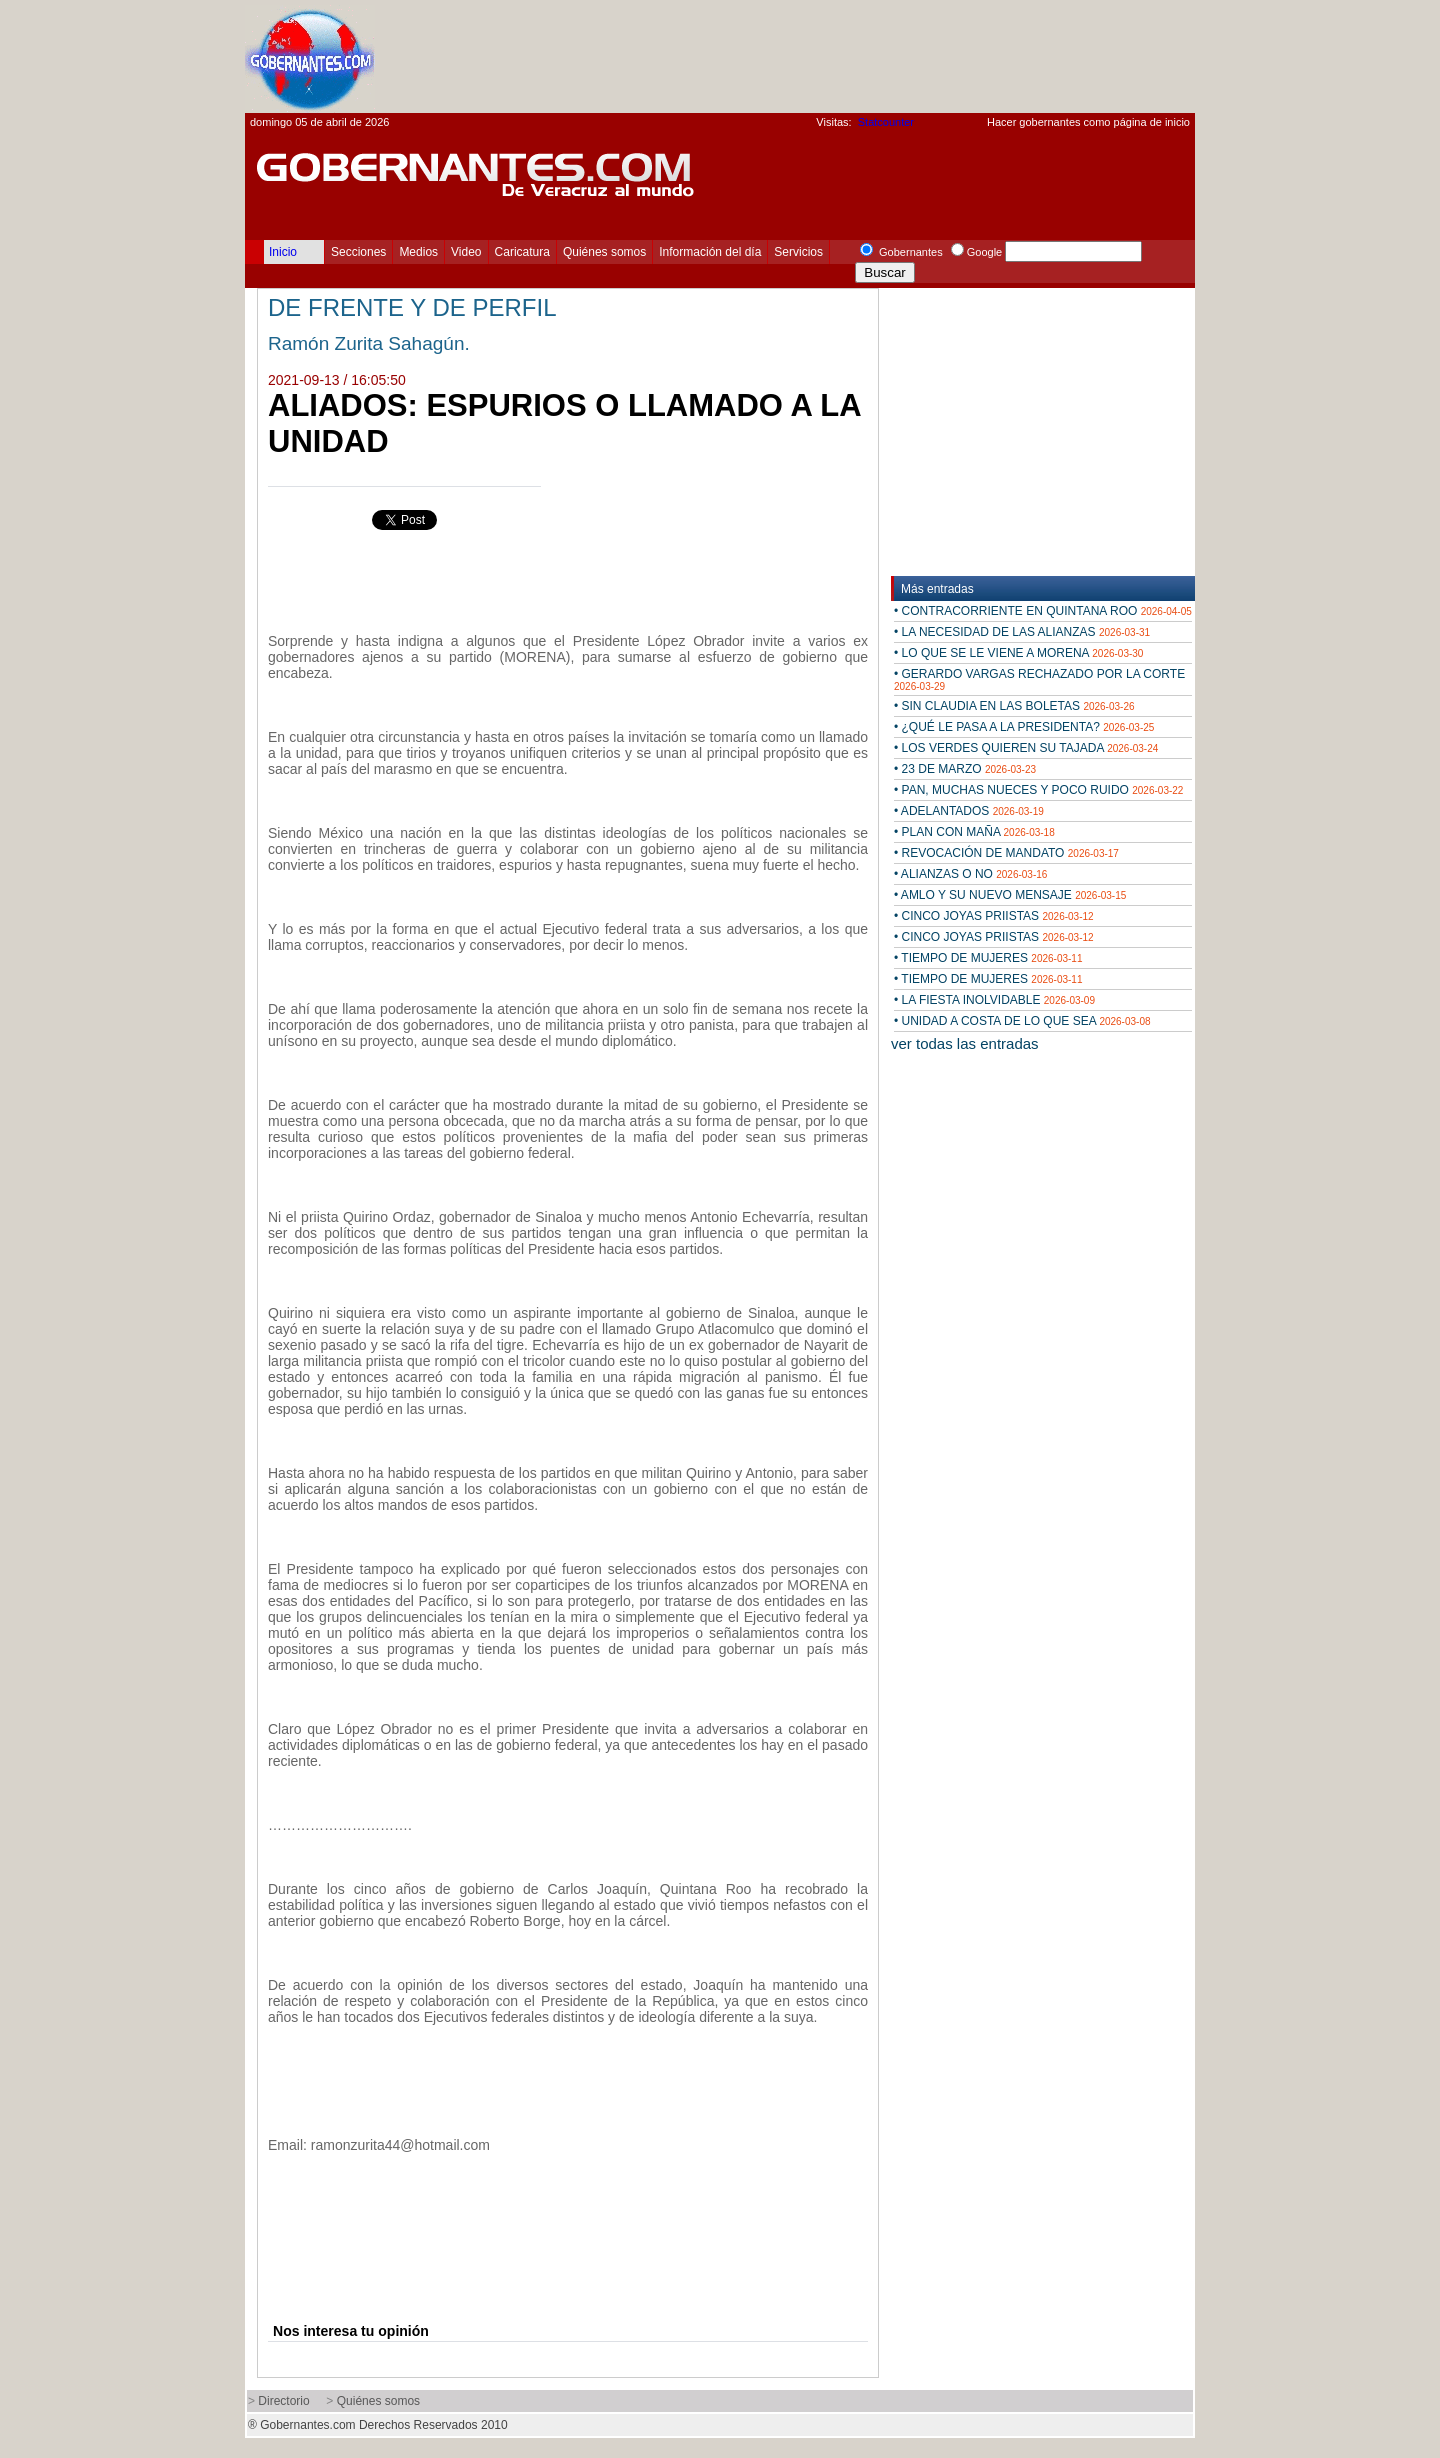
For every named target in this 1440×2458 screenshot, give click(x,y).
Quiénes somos (604, 252)
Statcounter (886, 122)
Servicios (798, 252)
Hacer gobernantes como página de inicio (1088, 122)
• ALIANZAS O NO (970, 874)
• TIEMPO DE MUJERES (988, 958)
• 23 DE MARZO (965, 769)
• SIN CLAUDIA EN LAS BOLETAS (1014, 706)
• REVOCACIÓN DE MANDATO (1006, 853)
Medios (418, 252)
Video (466, 252)
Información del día (710, 252)
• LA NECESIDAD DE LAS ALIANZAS (1022, 632)
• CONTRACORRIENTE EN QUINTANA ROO (1043, 611)
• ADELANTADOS (969, 811)
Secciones (358, 252)
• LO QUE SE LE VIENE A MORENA (1018, 653)
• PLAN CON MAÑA (974, 832)
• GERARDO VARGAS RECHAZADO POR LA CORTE (1039, 679)
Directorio (283, 2401)
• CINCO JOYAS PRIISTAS (994, 916)
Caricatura (522, 252)
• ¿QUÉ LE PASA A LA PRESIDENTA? (1024, 727)
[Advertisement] (831, 56)
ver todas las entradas (965, 1043)
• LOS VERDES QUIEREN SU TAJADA (1026, 748)
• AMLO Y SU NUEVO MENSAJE (1010, 895)
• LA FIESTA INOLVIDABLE (994, 1000)
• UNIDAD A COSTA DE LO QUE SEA (1022, 1021)
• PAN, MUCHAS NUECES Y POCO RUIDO (1038, 790)
